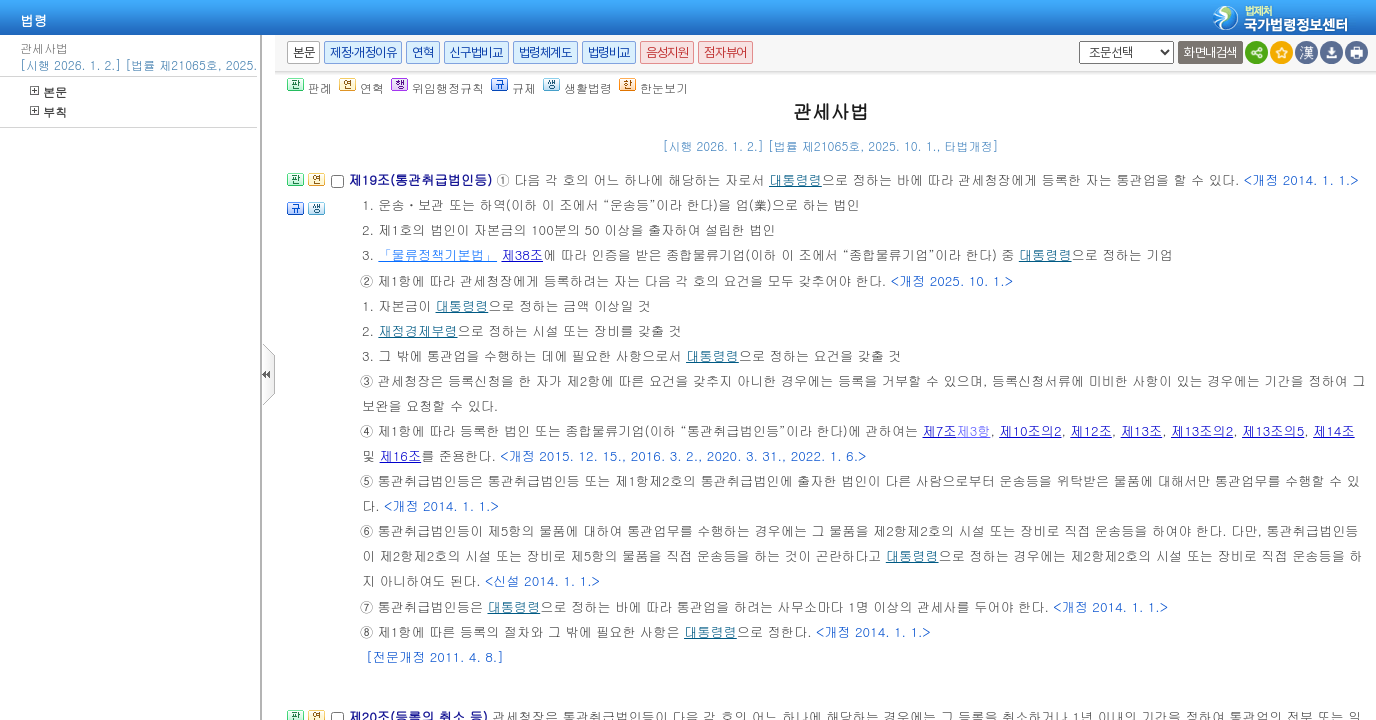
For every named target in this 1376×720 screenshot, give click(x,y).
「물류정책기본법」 (437, 254)
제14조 (1334, 430)
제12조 (1091, 430)
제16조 (401, 455)
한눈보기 (653, 87)
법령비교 (609, 52)
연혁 (422, 52)
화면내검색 (1210, 52)
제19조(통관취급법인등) (422, 179)
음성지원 (667, 52)
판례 (309, 87)
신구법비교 (476, 52)
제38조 (522, 254)
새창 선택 (1075, 41)
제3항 (973, 430)
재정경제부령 (417, 330)
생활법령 (577, 87)
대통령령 (795, 179)
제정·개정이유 (363, 52)
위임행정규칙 (437, 87)
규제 (513, 87)
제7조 (940, 430)
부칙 (48, 111)
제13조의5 (1273, 430)
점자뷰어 (725, 52)
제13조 (1142, 430)
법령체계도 (545, 52)
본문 (48, 91)
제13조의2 (1202, 430)
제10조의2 (1030, 430)
